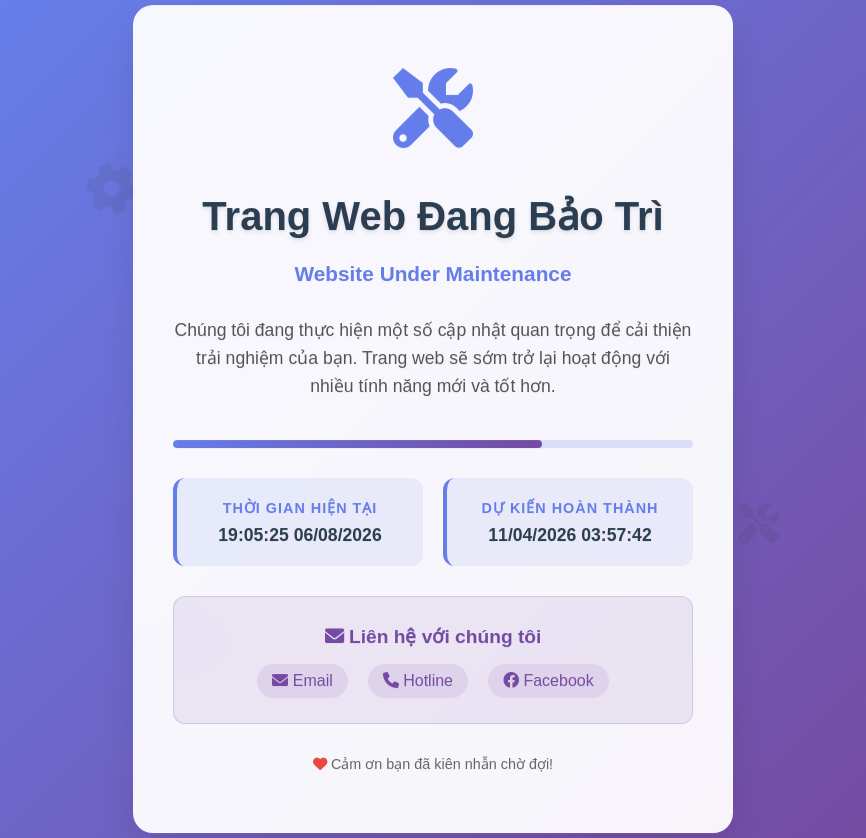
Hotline (418, 681)
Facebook (548, 681)
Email (302, 681)
